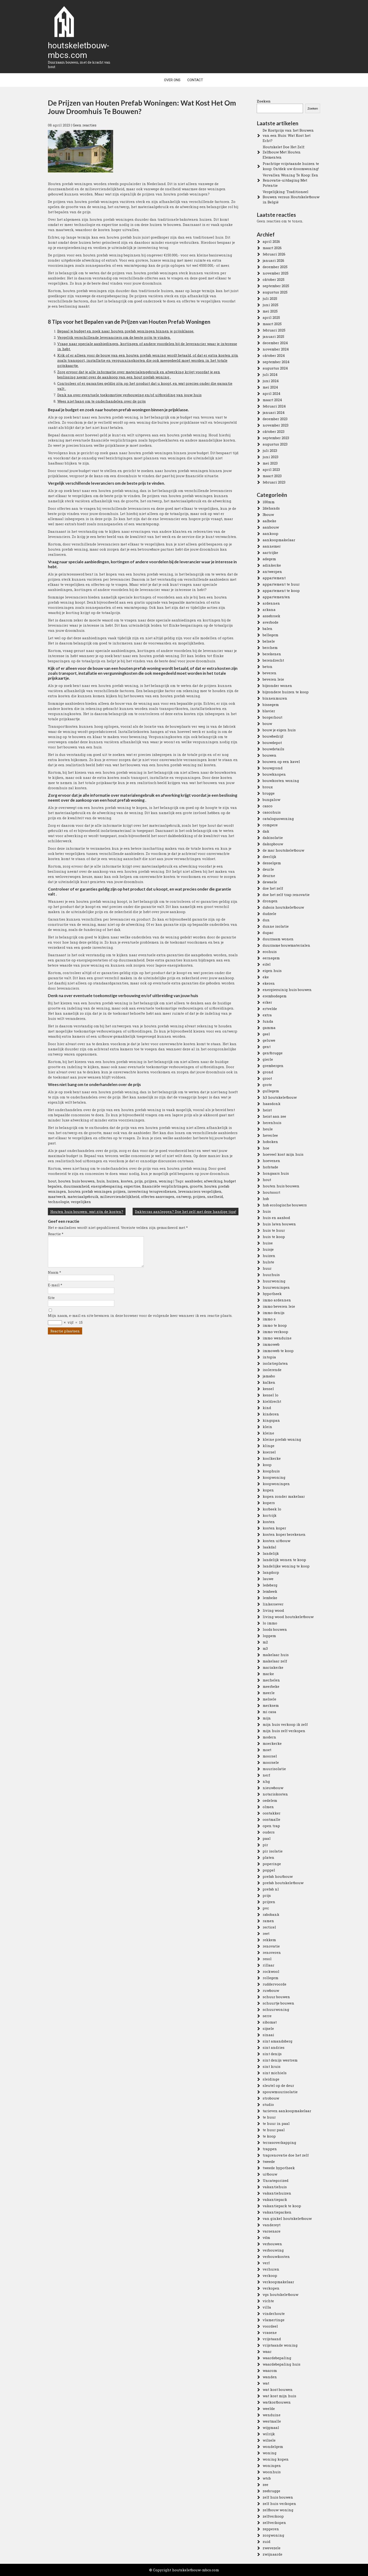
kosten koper (274, 1528)
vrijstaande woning (280, 2345)
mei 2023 (270, 463)
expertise (132, 1186)
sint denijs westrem (280, 2060)
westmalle (272, 2421)
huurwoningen (276, 1287)
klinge (268, 1445)
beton (267, 666)
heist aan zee (274, 1116)
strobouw (271, 2098)
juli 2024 (270, 374)
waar (267, 2351)
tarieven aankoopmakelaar (287, 2110)
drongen (270, 901)
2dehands (271, 508)
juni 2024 (271, 380)
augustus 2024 (275, 368)
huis (100, 1181)
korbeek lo (272, 1509)
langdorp (271, 1572)
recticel (269, 1927)
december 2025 (275, 266)
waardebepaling (277, 2357)
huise (268, 1243)
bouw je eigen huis (279, 730)
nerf (266, 1775)
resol (267, 1958)
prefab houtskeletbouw (283, 1882)
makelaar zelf (275, 1661)
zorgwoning (273, 2535)
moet (267, 1749)
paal (267, 1838)
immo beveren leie (279, 1306)
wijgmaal (271, 2427)
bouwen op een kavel (281, 761)
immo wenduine (277, 1338)
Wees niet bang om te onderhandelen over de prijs (101, 401)
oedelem (270, 1800)
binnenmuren (275, 698)
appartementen (276, 596)
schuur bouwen (276, 1996)
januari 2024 (274, 412)
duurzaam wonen (278, 939)
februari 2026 (274, 254)
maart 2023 (272, 475)
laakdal (269, 1547)
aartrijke (270, 552)
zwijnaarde (272, 2554)
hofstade (270, 1167)
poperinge (272, 1863)
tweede (269, 2161)
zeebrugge (271, 2490)
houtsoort (271, 1192)
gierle (268, 1059)
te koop (269, 2136)
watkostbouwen (277, 2402)
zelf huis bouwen (278, 2497)
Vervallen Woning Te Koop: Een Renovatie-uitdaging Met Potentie (290, 180)
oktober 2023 (273, 431)
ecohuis (270, 951)
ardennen (271, 603)
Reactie (55, 1233)
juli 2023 (270, 450)
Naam (54, 1278)
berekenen (272, 654)
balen (267, 628)
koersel (269, 1452)
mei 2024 (270, 387)
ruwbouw (271, 1990)
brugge (269, 793)
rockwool (271, 1971)
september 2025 (276, 285)
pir (265, 1844)
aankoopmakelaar (279, 539)
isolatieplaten (275, 1363)
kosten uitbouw (276, 1540)
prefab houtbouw (278, 1876)
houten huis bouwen (76, 1181)
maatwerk (57, 1196)
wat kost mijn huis (279, 2395)
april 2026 (271, 241)
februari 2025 (274, 330)
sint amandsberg (277, 2041)
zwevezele (271, 2548)
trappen (270, 2148)
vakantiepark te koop (282, 2205)
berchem (270, 647)
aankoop (270, 533)
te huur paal (274, 2129)
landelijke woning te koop (286, 1566)
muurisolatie (274, 1768)
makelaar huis (276, 1654)
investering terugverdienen (151, 1191)
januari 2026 (273, 260)
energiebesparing (106, 1186)
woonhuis (272, 2471)
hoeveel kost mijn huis (283, 1154)
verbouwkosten (276, 2256)
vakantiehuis (275, 2186)
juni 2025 (270, 304)
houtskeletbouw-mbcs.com (78, 50)
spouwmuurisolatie (280, 2091)
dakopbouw (273, 844)
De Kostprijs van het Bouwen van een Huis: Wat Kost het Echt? (288, 135)
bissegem (271, 704)
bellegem (270, 635)
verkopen (271, 2288)
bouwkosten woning (281, 780)
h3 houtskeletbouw (280, 1097)
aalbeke (269, 520)
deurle (268, 869)
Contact (195, 80)
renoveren (272, 1952)
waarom (270, 2370)
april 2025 (271, 317)
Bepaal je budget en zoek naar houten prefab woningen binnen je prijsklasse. (125, 331)
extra (267, 1015)
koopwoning (274, 1477)
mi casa (269, 1711)
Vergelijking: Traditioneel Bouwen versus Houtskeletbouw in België (291, 196)
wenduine (271, 2414)
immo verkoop (275, 1331)
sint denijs (272, 2053)
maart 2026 (272, 247)
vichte (268, 2300)
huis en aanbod (276, 1217)
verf (266, 2262)
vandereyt (271, 2224)
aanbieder (193, 1181)
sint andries (273, 2047)
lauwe (268, 1578)
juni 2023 (270, 456)
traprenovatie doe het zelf (286, 2155)
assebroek (271, 616)
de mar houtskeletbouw (283, 850)
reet (266, 1933)
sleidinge (271, 2079)
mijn (267, 1718)
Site (51, 1303)
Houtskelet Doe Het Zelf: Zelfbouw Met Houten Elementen (284, 152)
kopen (268, 1490)
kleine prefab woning (282, 1439)
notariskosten (275, 1794)
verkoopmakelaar (278, 2281)
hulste (268, 1262)
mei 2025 (270, 311)
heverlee (270, 1135)
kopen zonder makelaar (284, 1496)
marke (268, 1673)
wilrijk (269, 2433)
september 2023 (276, 437)
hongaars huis (276, 1173)
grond (268, 1072)
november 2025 (275, 273)
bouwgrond (273, 768)
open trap (271, 1825)
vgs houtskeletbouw (280, 2294)
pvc (266, 1908)
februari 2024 (274, 406)
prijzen (150, 1181)
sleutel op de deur (278, 2085)
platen (268, 1857)
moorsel (270, 1756)
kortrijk (269, 1515)
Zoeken (264, 101)
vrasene (270, 2332)
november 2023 (275, 425)
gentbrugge (273, 1053)
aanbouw (271, 527)
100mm (269, 501)
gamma (269, 1027)
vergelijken (81, 1201)
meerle (269, 1692)
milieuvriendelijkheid (119, 1196)
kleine (268, 1433)
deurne (269, 875)
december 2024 (275, 342)
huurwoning (274, 1281)
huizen (112, 1181)
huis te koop (274, 1236)
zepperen (271, 2528)
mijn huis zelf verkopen (284, 1730)
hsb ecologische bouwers (285, 1205)
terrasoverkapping (279, 2142)
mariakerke (273, 1667)
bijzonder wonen (277, 685)
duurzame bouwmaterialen (286, 945)
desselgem (272, 863)
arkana (269, 609)
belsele (269, 641)
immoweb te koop (278, 1350)
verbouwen (272, 2243)
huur (267, 1268)
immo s (269, 1319)
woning (165, 1181)
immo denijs (273, 1312)
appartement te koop (281, 590)
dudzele (269, 913)
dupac (268, 932)
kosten (127, 1181)
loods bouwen (275, 1629)
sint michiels (275, 2072)
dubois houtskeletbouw (283, 907)
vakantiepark (275, 2199)
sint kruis (271, 2066)
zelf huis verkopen (279, 2503)
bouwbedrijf (273, 736)
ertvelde (270, 1008)
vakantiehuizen (277, 2193)
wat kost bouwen (278, 2389)
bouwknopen (274, 774)
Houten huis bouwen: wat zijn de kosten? (86, 1211)
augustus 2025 (275, 292)
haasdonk (271, 1103)
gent (267, 1046)
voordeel (270, 2326)
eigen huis (272, 970)
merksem (271, 1705)
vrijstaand (272, 2338)
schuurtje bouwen (278, 2003)
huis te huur (274, 1230)
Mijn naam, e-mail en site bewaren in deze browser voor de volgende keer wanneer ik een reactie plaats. (140, 1321)
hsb (266, 1198)
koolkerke (272, 1458)
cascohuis (272, 812)
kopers (269, 1502)
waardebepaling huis (281, 2364)
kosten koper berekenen (284, 1534)
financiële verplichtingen (165, 1186)
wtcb (267, 2478)
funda (268, 1021)
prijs (138, 1181)
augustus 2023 (275, 444)
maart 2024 (272, 399)
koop (267, 1464)
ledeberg (270, 1585)
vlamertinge (273, 2319)
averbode (270, 622)
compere (270, 825)
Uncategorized (275, 2180)
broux (268, 787)
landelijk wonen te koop (284, 1559)
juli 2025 (270, 298)
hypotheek (272, 1293)
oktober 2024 (274, 355)
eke (266, 977)
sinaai (268, 2034)
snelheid (215, 1196)
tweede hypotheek (279, 2167)
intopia (269, 1357)
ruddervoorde (274, 1984)
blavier (269, 711)
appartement (274, 577)
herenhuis (272, 1122)
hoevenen (271, 1160)
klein (267, 1426)
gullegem (271, 1091)
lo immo (270, 1623)
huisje (268, 1249)
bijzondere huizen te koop (286, 692)
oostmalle (271, 1819)
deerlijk (269, 856)
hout (52, 1181)
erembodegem (275, 996)
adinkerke (272, 565)
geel (266, 1034)
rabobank (271, 1914)
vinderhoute (274, 2313)
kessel (268, 1388)
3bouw (268, 514)
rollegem (270, 1977)
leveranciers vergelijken (200, 1191)
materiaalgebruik (82, 1196)
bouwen (269, 755)
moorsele (271, 1762)
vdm (266, 2237)
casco (267, 806)
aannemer (272, 546)
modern (269, 1737)
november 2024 (276, 349)
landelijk (271, 1553)
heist (267, 1110)
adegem (269, 558)
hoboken (270, 1141)
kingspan (271, 1420)
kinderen (271, 1414)
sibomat (270, 2022)
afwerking (213, 1181)
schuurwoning (276, 2009)
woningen (272, 2465)
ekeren (269, 983)
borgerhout (272, 717)
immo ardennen (277, 1300)
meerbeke (271, 1686)
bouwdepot (272, 742)
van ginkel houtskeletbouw (287, 2218)
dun (266, 920)
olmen (268, 1806)
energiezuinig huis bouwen (287, 989)
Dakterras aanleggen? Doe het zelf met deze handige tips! (185, 1211)
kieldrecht (272, 1401)
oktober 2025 (273, 279)
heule (268, 1129)
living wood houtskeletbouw (288, 1616)
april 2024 (271, 393)
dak (266, 831)
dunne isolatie (276, 926)
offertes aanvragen (158, 1196)
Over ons (172, 80)
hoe (266, 1148)
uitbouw (270, 2174)
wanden (270, 2376)
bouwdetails (273, 749)
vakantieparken (277, 2212)
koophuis (271, 1471)
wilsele (269, 2440)
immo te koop (275, 1325)
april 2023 (271, 469)
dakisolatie (273, 837)
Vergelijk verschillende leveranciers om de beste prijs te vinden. (114, 337)
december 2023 (275, 418)
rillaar (268, 1965)
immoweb (271, 1344)
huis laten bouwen (279, 1224)
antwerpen (272, 571)
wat (266, 2383)
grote (267, 1084)
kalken (269, 1382)
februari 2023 (274, 482)
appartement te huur (281, 584)
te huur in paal (276, 2123)
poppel (269, 1870)
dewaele (270, 882)
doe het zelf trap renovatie (286, 894)
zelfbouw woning (278, 2509)
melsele (269, 1699)
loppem (269, 1635)
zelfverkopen (274, 2522)
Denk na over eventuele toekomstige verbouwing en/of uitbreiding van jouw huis (129, 394)
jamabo (269, 1376)
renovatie (271, 1946)
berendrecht (273, 660)
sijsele (268, 2028)
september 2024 (276, 361)
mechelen (271, 1680)
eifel (267, 964)
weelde (269, 2408)
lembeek (270, 1591)
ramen (268, 1920)
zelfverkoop (273, 2516)
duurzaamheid (76, 1186)
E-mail (55, 1290)
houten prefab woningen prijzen (97, 1191)
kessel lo (270, 1395)
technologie (58, 1201)
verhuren (271, 2269)
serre (267, 2015)
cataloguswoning (278, 818)
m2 (265, 1642)
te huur (269, 2117)
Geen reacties (84, 125)
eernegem (271, 958)
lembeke (270, 1597)
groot (267, 1078)
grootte (196, 1186)
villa (267, 2307)
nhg (266, 1781)
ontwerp (183, 1196)
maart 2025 (272, 323)
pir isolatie (273, 1851)
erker (267, 1002)
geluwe (269, 1040)
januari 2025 (273, 336)
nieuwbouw (273, 1787)
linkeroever (273, 1604)
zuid (266, 2541)
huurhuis (271, 1274)
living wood (273, 1610)
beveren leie (273, 679)
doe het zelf (273, 888)
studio (268, 2104)
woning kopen (276, 2459)
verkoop (270, 2275)
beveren (269, 673)
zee (265, 2484)
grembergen (273, 1065)
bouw (267, 723)
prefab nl (271, 1889)
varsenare (271, 2231)
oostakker (271, 1813)
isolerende (272, 1369)
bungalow (271, 799)
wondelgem (273, 2446)
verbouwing (273, 2250)
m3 (265, 1648)
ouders (269, 1832)
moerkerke (272, 1743)
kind (267, 1407)
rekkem (269, 1939)
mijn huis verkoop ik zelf (285, 1724)
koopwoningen (276, 1483)
